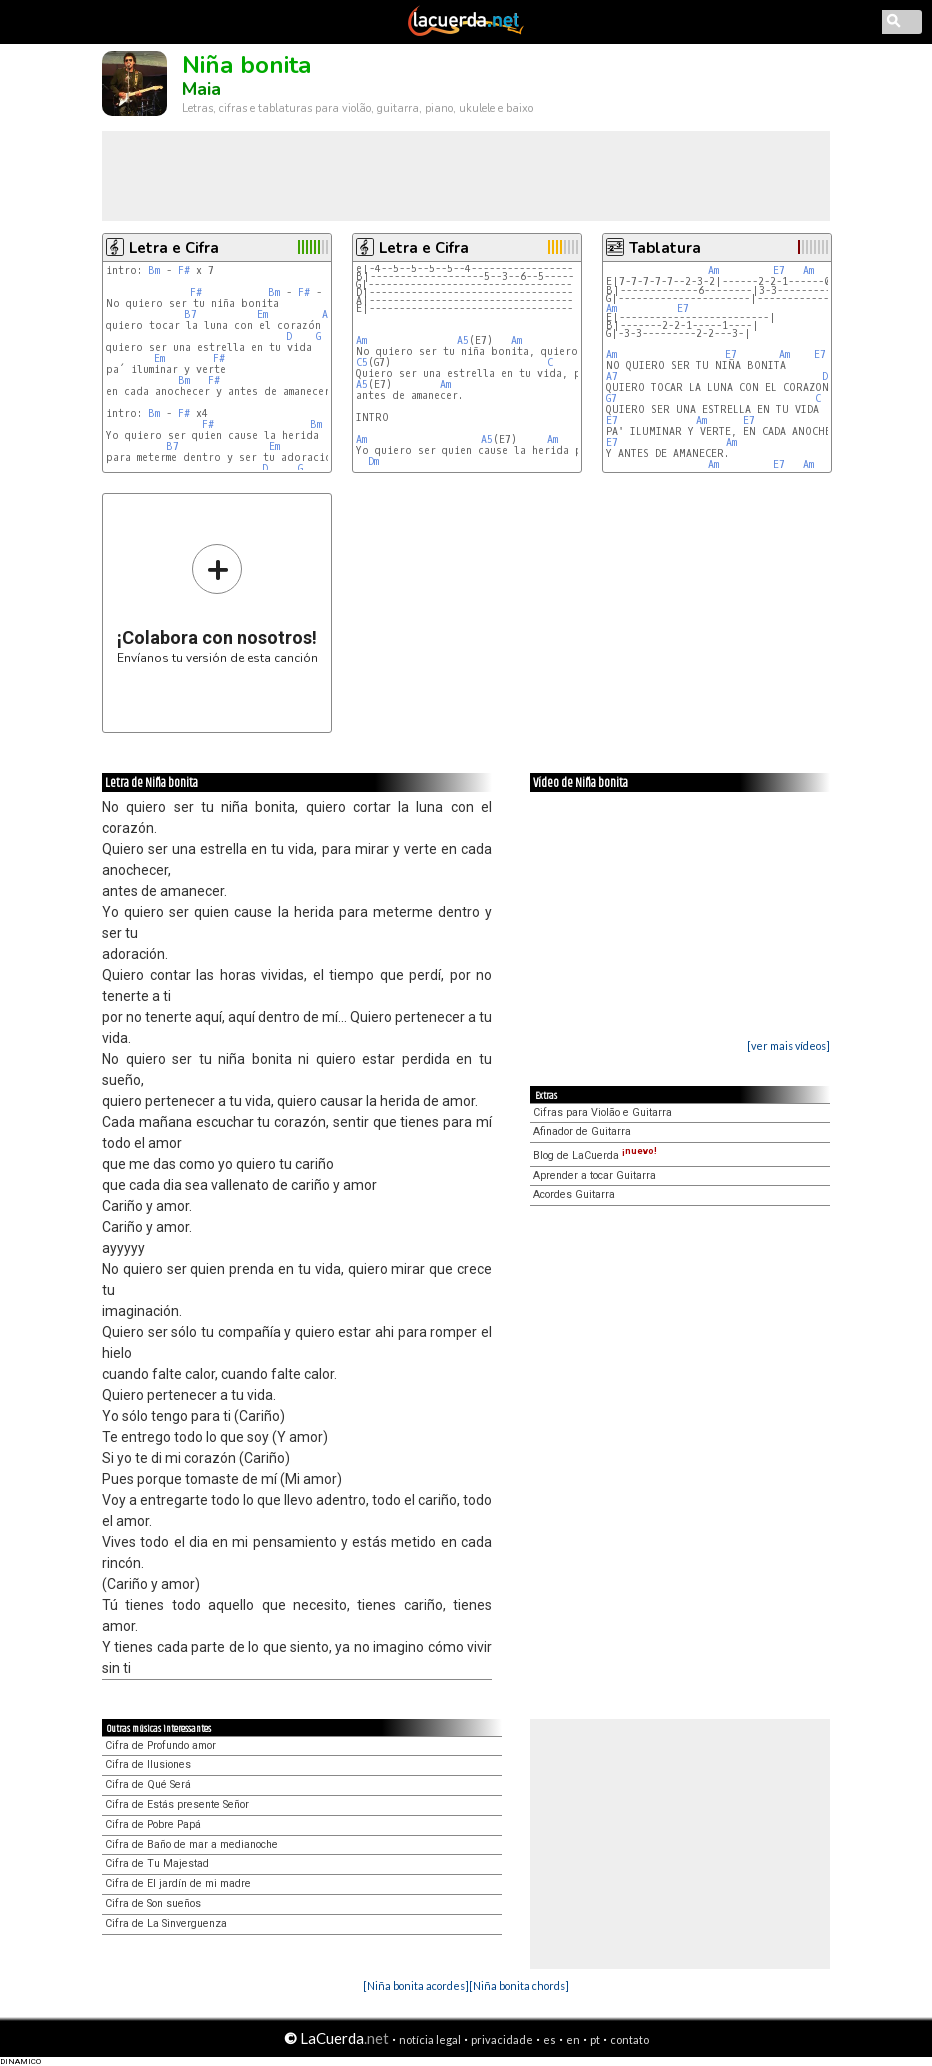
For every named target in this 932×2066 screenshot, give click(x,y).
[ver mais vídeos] (788, 1045)
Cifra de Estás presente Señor (177, 1804)
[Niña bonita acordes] (416, 1985)
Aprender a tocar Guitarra (594, 1175)
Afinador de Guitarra (582, 1131)
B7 (190, 314)
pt (595, 2039)
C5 (362, 362)
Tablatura (665, 248)
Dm (373, 461)
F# (184, 270)
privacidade (502, 2039)
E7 (779, 270)
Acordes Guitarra (574, 1194)
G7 (611, 398)
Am (361, 340)
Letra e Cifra (174, 248)
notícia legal (430, 2039)
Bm (154, 270)
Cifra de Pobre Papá (153, 1824)
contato (629, 2039)
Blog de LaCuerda (595, 1155)
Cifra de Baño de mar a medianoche (191, 1844)
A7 (612, 376)
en (573, 2039)
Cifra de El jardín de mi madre (178, 1883)
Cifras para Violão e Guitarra (602, 1112)
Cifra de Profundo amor (160, 1745)
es (549, 2039)
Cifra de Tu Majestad (157, 1863)
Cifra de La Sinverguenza (166, 1923)
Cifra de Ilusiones (148, 1764)
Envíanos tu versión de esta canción (217, 603)
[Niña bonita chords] (519, 1985)
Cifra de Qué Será (148, 1784)
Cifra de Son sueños (153, 1903)
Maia (201, 89)
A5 (463, 340)
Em (262, 314)
